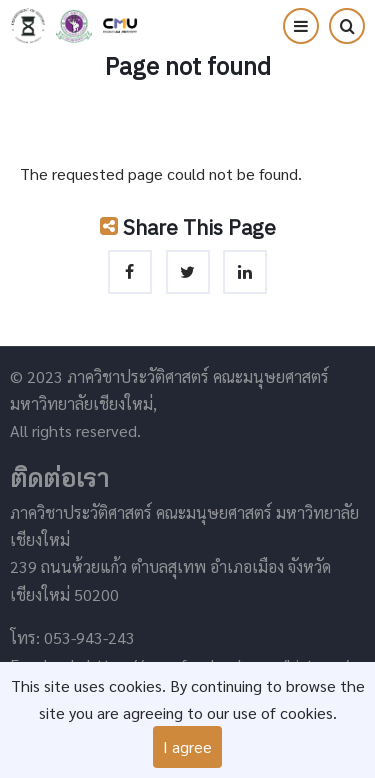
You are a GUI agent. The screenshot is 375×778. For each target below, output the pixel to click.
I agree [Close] (187, 746)
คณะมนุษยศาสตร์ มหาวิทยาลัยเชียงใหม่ (74, 26)
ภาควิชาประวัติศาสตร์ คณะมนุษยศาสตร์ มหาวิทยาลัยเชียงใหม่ (28, 26)
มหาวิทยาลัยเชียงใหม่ (120, 26)
